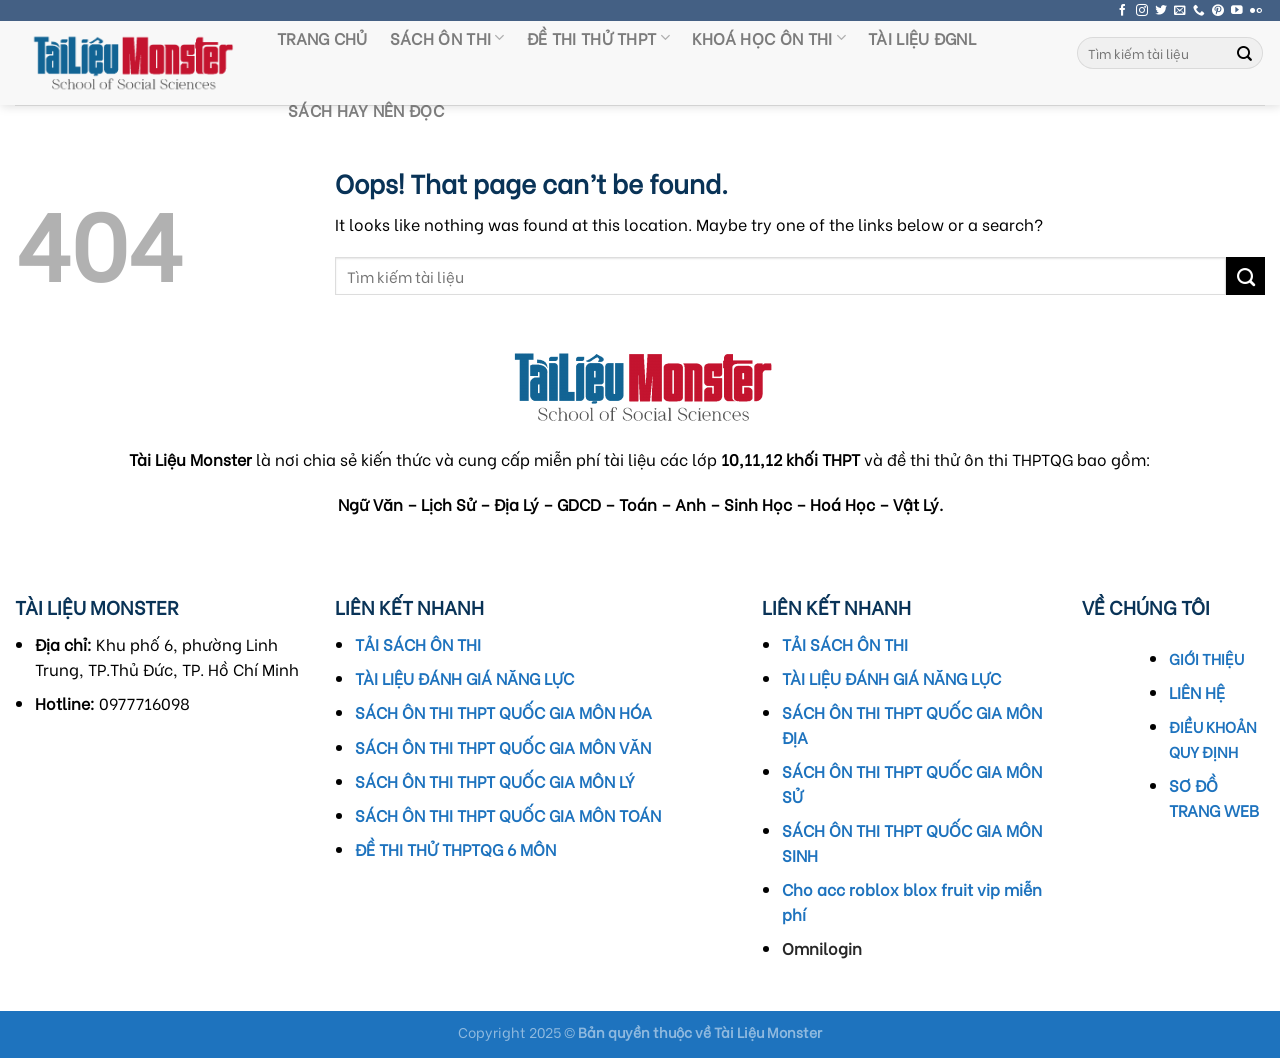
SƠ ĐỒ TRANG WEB (1214, 797)
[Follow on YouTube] (1237, 10)
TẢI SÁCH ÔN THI (418, 643)
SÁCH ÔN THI (447, 37)
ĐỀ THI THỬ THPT (598, 37)
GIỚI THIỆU (1206, 658)
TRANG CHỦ (322, 37)
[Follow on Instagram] (1142, 10)
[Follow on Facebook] (1123, 10)
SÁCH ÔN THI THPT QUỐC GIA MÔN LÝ (495, 780)
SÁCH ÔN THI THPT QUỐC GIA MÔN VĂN (503, 746)
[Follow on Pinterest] (1218, 10)
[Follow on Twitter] (1161, 10)
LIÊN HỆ (1197, 691)
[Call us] (1199, 10)
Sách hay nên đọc (366, 109)
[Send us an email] (1180, 10)
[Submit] (1244, 53)
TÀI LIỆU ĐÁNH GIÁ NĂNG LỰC (464, 677)
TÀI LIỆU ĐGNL (922, 37)
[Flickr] (1256, 10)
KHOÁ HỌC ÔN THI (769, 37)
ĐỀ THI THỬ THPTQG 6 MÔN (455, 848)
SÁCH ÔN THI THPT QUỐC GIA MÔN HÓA (503, 711)
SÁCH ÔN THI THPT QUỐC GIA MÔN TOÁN (508, 814)
